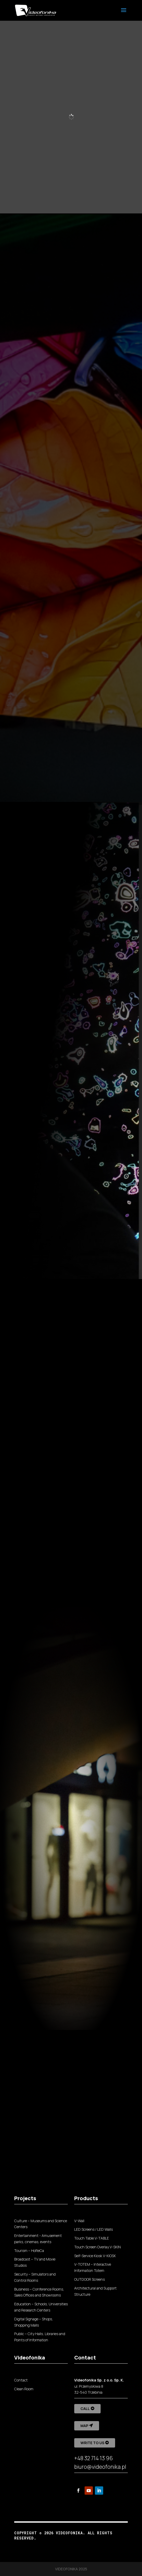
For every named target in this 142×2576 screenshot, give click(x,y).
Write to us (92, 2442)
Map (84, 2425)
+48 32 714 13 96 (93, 2458)
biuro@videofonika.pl (100, 2466)
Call (85, 2408)
